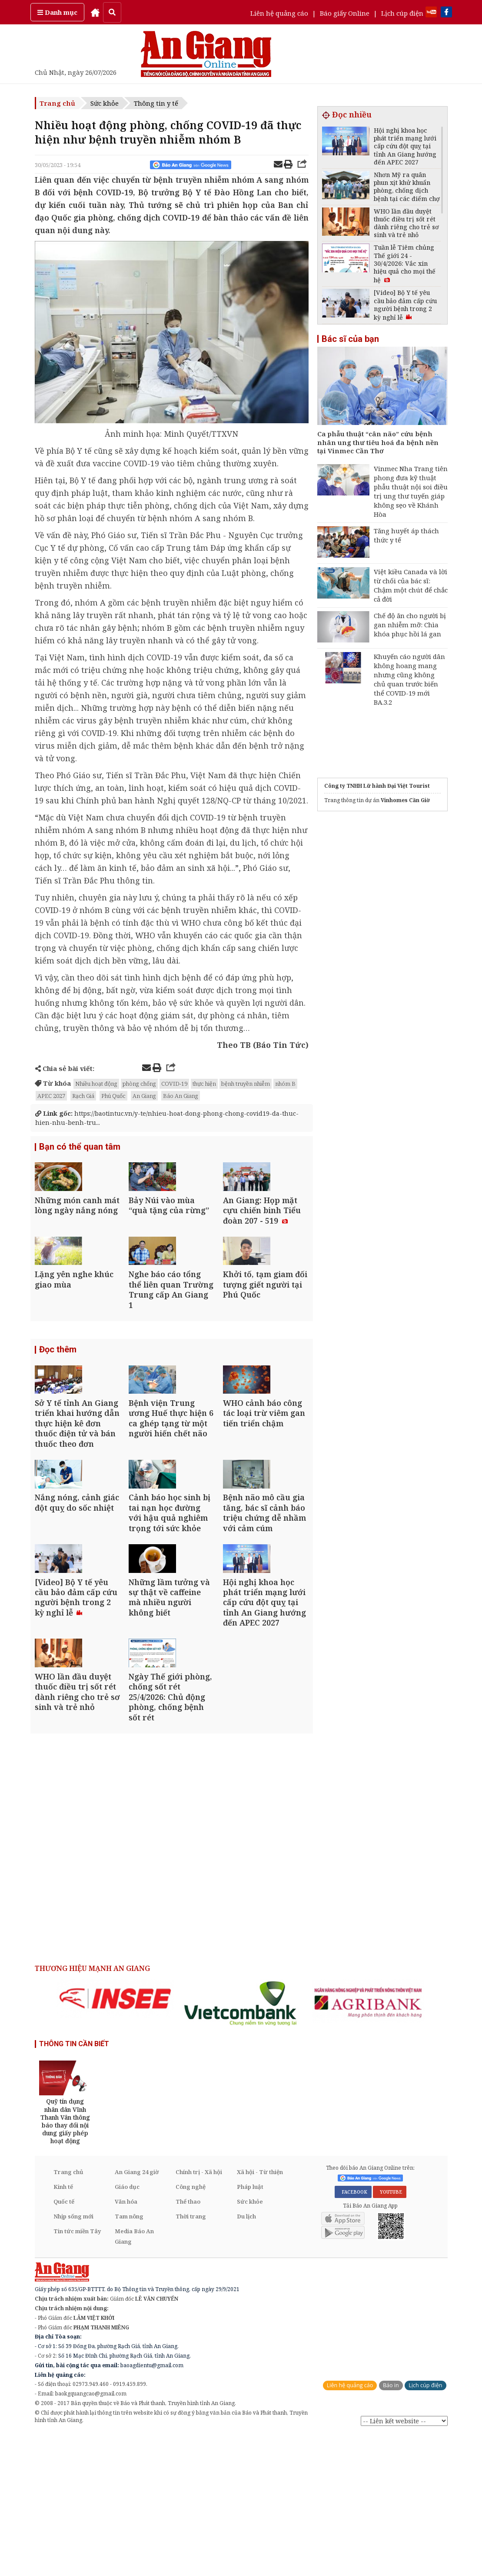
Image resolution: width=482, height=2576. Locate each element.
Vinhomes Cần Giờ (405, 800)
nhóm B (285, 1083)
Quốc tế (63, 2343)
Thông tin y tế (156, 103)
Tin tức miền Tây (77, 2373)
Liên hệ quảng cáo (279, 13)
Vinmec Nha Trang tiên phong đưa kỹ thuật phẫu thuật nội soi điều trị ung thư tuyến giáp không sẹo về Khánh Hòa (411, 491)
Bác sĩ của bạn (350, 339)
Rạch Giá (83, 1096)
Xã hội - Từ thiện (260, 2314)
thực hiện (204, 1083)
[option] (115, 2140)
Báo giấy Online (344, 13)
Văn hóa (126, 2343)
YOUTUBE (389, 2333)
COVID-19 (174, 1083)
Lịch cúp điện (402, 13)
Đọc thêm (57, 1398)
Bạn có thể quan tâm (79, 1148)
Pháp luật (250, 2328)
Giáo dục (127, 2328)
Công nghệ (191, 2328)
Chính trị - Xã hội (199, 2314)
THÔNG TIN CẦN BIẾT (74, 2185)
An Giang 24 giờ (137, 2314)
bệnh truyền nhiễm (245, 1083)
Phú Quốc (113, 1096)
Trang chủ (57, 103)
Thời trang (191, 2358)
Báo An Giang (180, 1096)
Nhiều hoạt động (96, 1083)
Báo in (391, 2526)
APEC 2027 (51, 1096)
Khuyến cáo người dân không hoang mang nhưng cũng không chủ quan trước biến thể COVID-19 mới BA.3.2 (409, 679)
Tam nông (129, 2358)
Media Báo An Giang (134, 2378)
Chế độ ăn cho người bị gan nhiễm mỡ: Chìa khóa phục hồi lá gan (410, 624)
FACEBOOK (353, 2333)
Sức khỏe (104, 103)
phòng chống (139, 1083)
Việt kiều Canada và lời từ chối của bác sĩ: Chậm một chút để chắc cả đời (411, 585)
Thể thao (188, 2343)
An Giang (144, 1096)
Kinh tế (63, 2328)
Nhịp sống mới (73, 2358)
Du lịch (246, 2358)
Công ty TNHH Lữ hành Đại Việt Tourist (377, 786)
